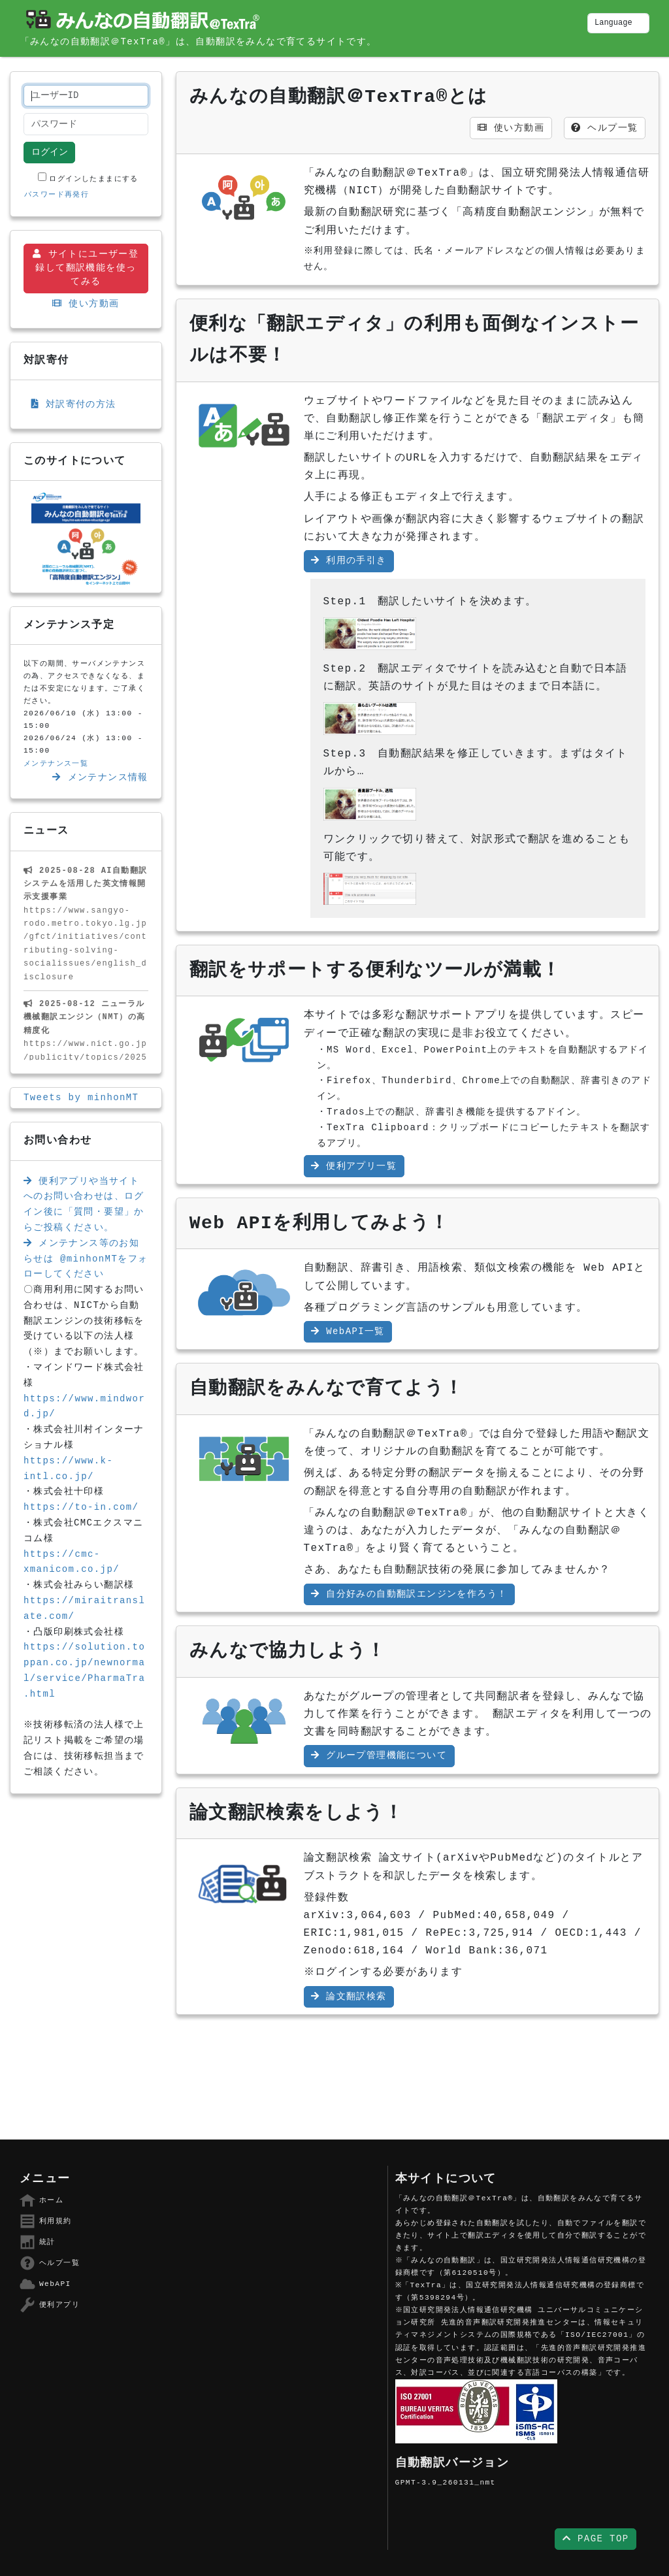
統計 (38, 2242)
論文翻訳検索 (349, 1996)
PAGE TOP (596, 2539)
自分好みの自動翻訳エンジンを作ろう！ (409, 1594)
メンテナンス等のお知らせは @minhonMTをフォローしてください (86, 1259)
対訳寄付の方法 (73, 404)
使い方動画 (85, 304)
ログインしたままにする (88, 177)
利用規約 (46, 2221)
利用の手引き (349, 560)
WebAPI (45, 2284)
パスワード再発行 (56, 195)
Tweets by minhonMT (81, 1097)
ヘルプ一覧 (604, 128)
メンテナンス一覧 (56, 764)
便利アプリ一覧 (354, 1166)
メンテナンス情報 (100, 777)
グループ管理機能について (379, 1755)
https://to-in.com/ (81, 1507)
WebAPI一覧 (348, 1331)
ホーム (41, 2200)
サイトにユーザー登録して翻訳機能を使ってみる (86, 268)
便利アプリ (50, 2305)
